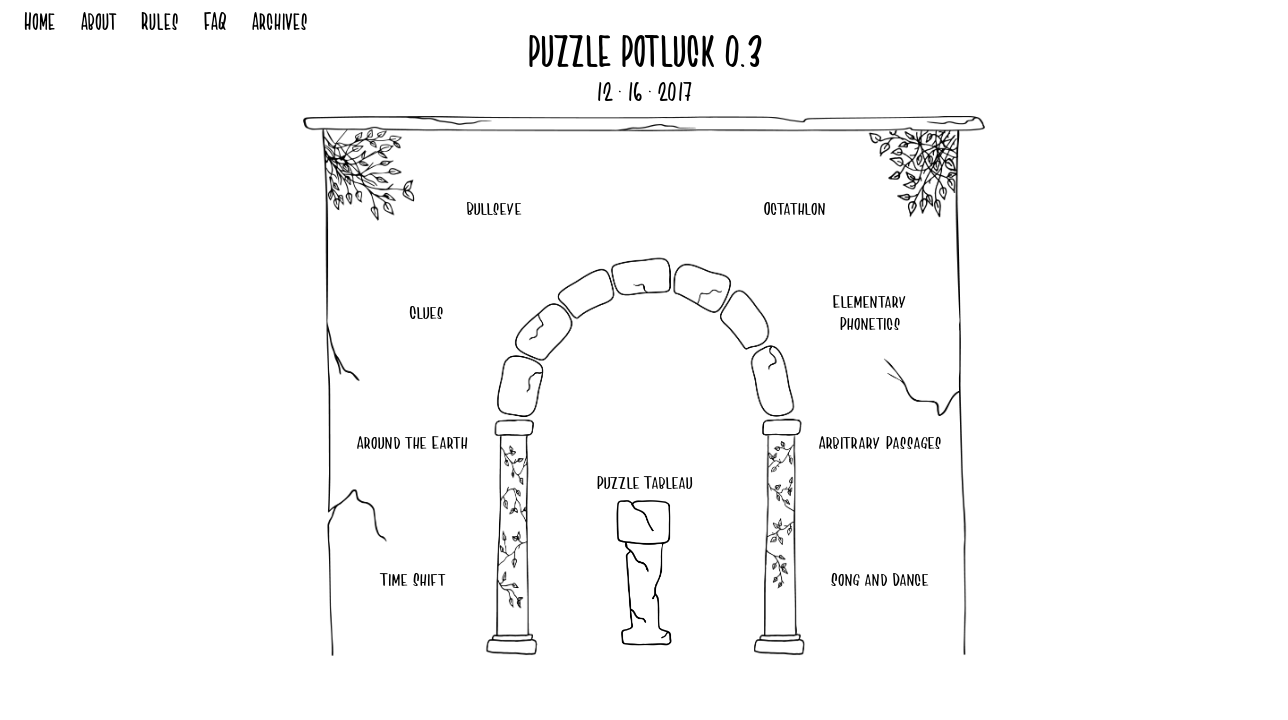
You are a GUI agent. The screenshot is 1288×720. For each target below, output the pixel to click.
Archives (279, 25)
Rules (159, 25)
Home (39, 25)
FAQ (214, 25)
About (97, 25)
